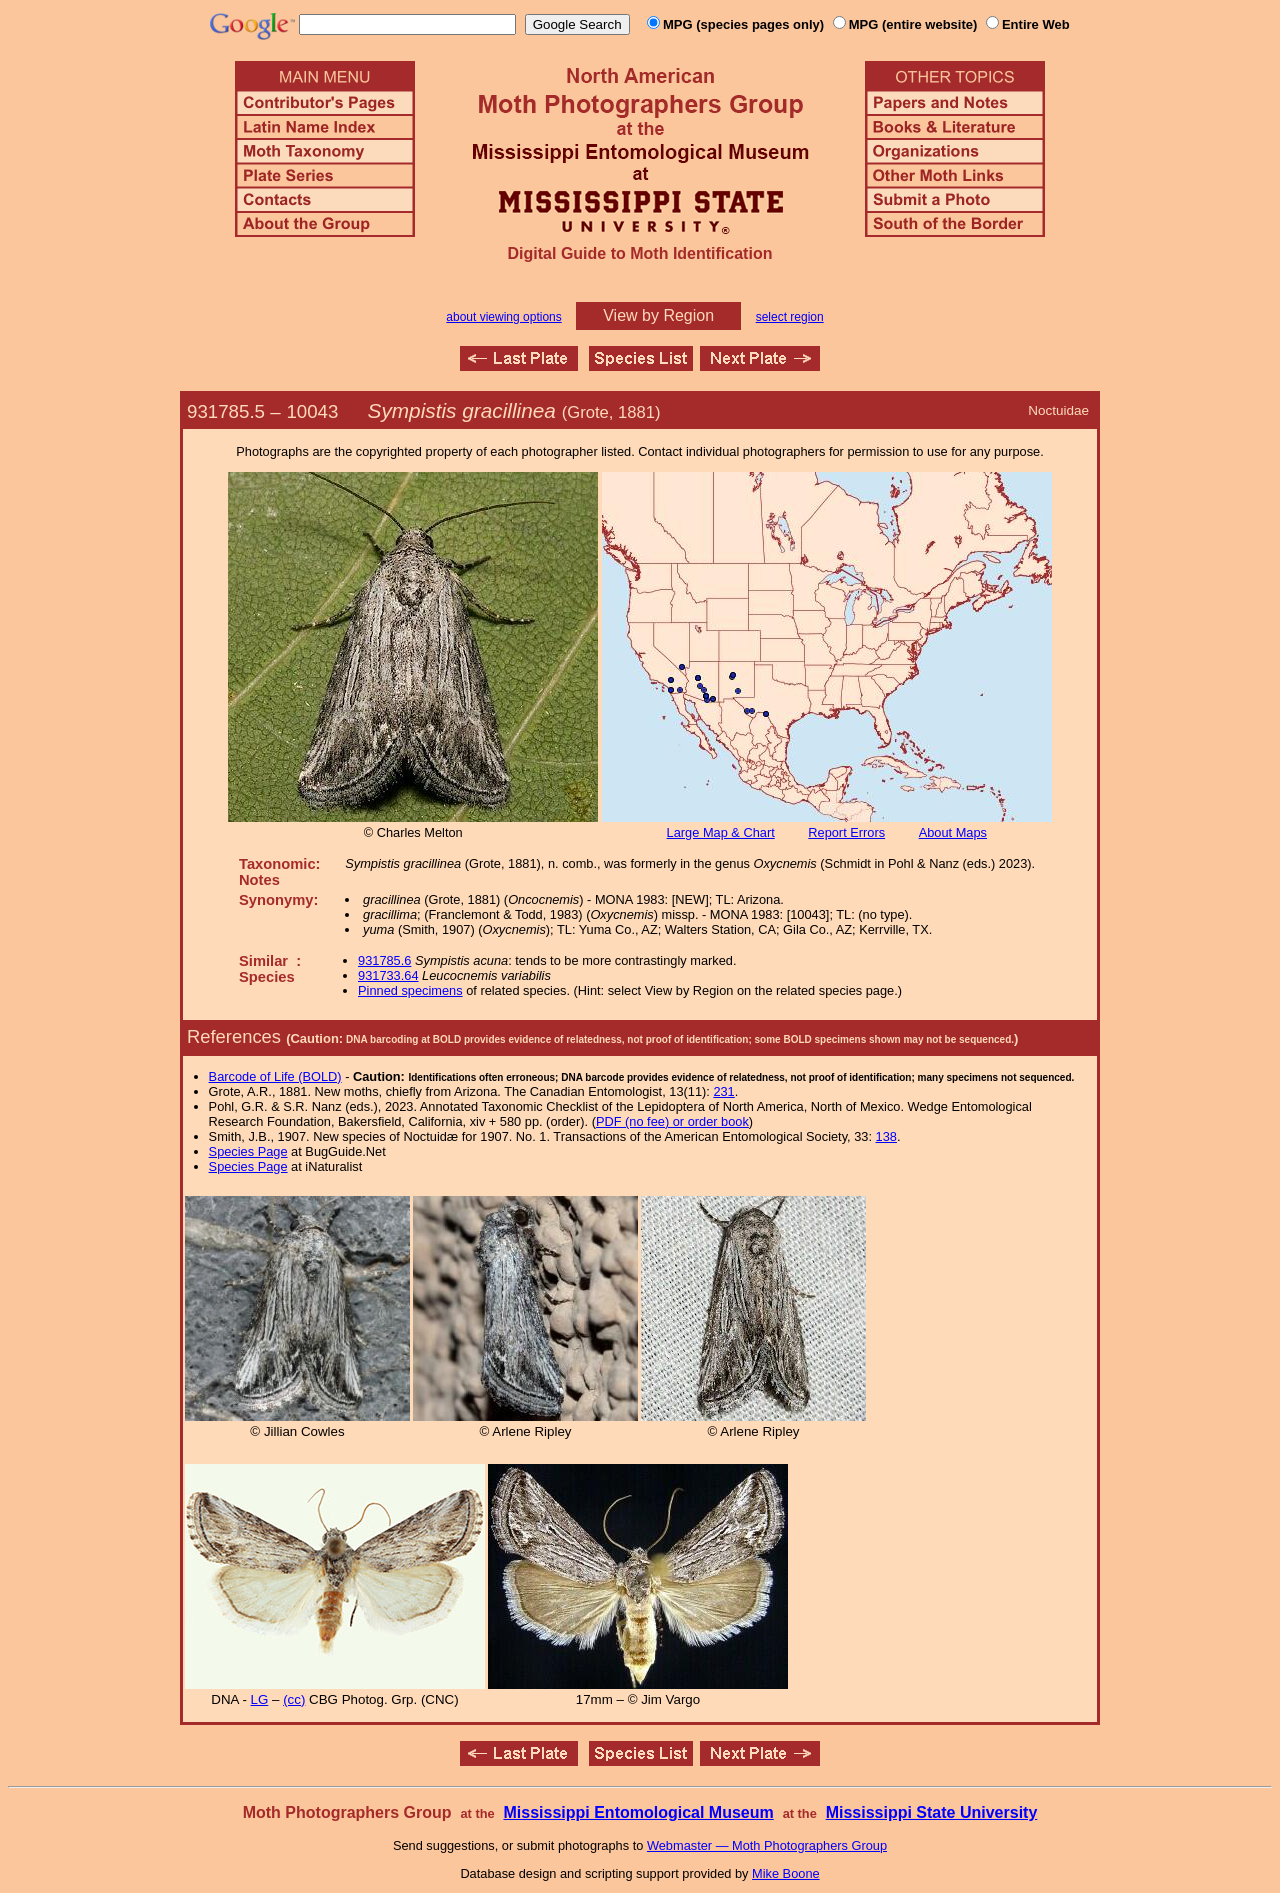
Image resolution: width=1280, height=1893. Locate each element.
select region (790, 317)
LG (260, 1699)
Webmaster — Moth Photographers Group (767, 1845)
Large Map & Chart (721, 832)
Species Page (248, 1151)
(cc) (294, 1699)
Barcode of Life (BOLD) (275, 1076)
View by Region (658, 315)
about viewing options (503, 317)
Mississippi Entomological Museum (638, 1812)
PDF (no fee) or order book (672, 1121)
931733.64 (388, 975)
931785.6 (384, 960)
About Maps (953, 832)
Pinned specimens (410, 990)
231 (723, 1091)
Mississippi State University (932, 1812)
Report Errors (846, 832)
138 (886, 1136)
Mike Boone (786, 1873)
